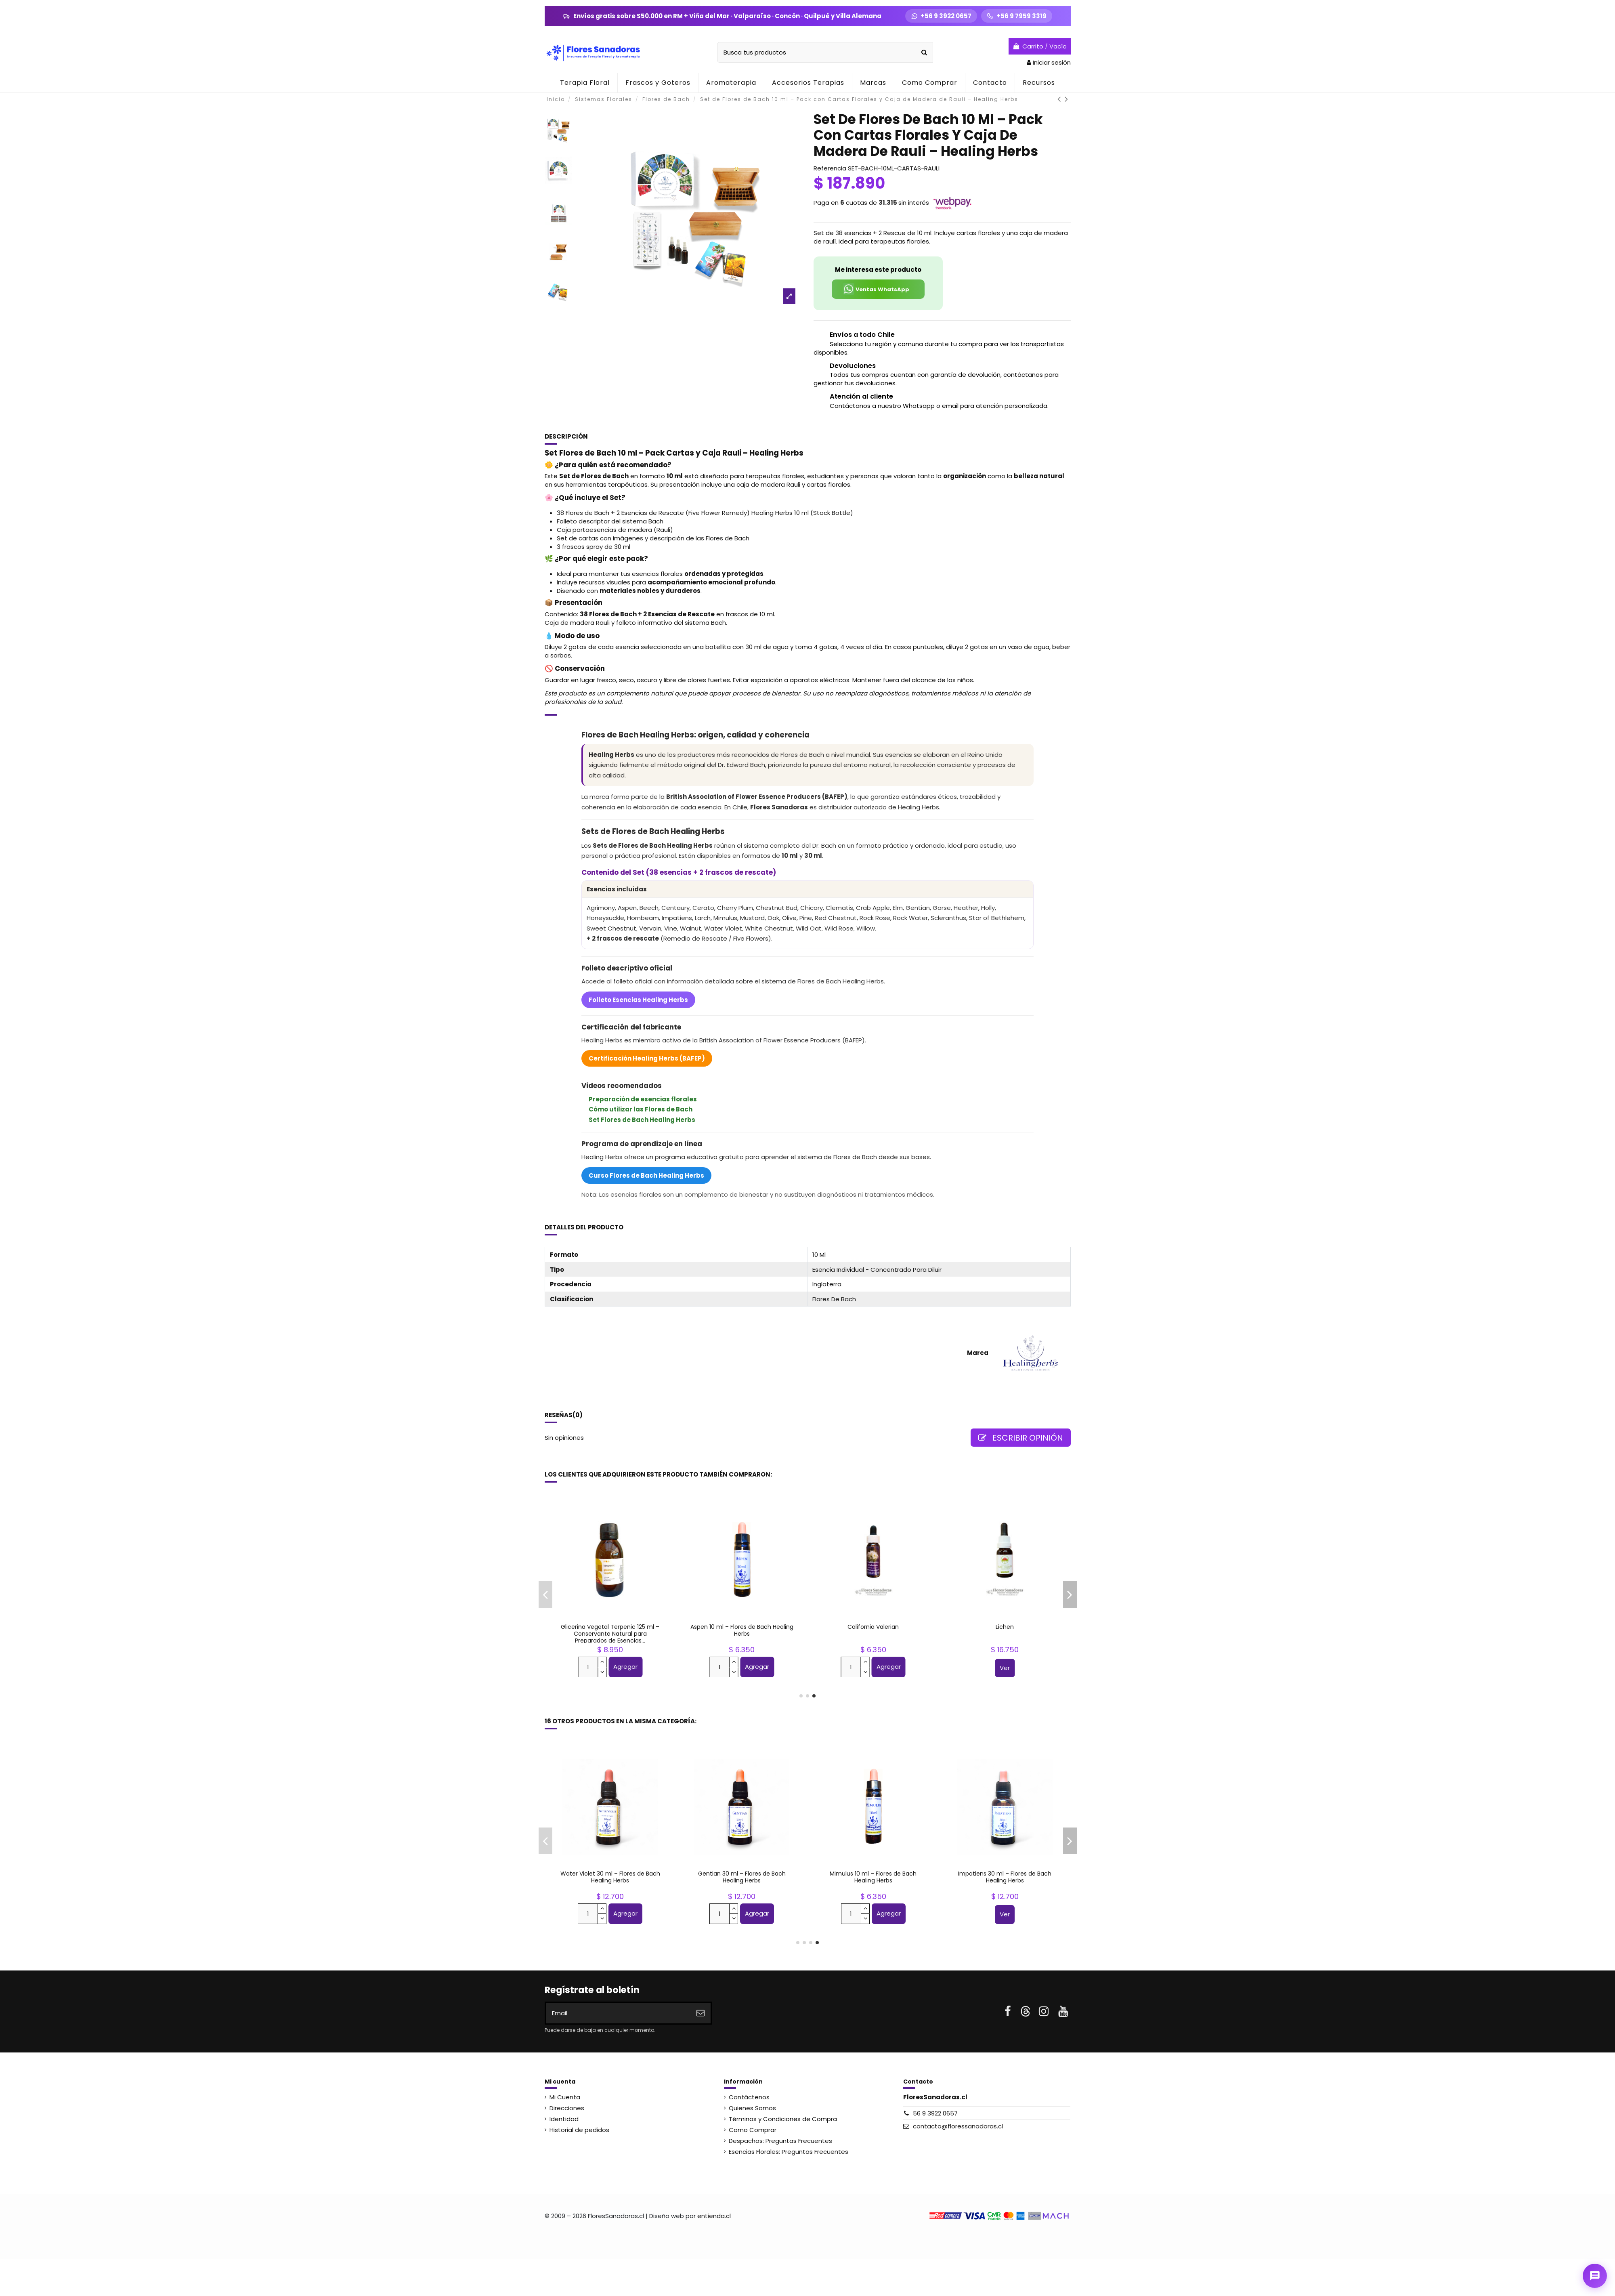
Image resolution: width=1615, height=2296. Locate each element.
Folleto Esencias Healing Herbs (638, 1000)
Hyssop (610, 1627)
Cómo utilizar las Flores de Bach (640, 1109)
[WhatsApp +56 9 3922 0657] (941, 16)
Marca (977, 1353)
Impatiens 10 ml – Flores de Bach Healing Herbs (1005, 1877)
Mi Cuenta (565, 2097)
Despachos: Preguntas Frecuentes (780, 2140)
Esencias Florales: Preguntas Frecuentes (788, 2151)
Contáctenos (749, 2097)
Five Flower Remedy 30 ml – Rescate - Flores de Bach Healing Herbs (1005, 1630)
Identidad (564, 2119)
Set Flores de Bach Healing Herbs (642, 1119)
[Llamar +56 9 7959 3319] (1016, 16)
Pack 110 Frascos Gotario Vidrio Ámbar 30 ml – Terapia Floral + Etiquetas (873, 1634)
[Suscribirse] (700, 2013)
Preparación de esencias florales (643, 1099)
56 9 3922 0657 (935, 2113)
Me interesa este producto (878, 269)
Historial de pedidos (579, 2130)
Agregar (625, 1666)
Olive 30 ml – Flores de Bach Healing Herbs (742, 1877)
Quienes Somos (752, 2108)
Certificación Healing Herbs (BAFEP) (647, 1058)
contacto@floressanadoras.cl (958, 2126)
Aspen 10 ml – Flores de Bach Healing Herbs (610, 1877)
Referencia (830, 168)
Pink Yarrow (742, 1627)
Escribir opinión (1020, 1437)
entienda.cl (714, 2216)
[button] (731, 82)
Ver (1005, 1668)
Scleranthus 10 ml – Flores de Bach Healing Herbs (873, 1877)
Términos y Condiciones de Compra (783, 2119)
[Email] (618, 2013)
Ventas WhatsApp (876, 289)
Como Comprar (752, 2130)
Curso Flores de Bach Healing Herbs (646, 1175)
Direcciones (567, 2108)
